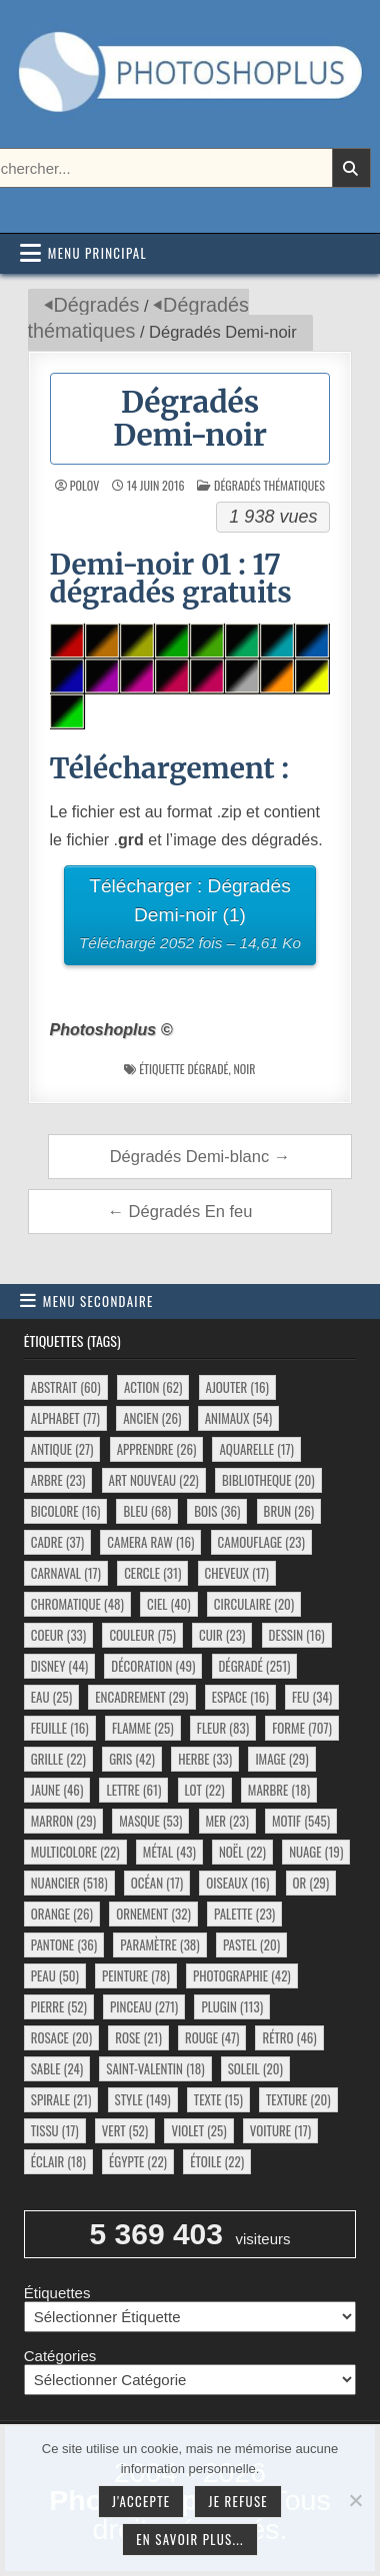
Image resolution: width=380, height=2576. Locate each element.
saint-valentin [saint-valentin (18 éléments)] (155, 2068)
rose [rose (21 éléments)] (138, 2037)
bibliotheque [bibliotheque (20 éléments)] (268, 1480)
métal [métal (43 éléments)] (169, 1852)
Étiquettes (57, 2292)
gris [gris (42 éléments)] (132, 1759)
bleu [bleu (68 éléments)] (147, 1511)
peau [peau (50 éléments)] (55, 1975)
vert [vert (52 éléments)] (125, 2130)
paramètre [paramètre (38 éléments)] (159, 1944)
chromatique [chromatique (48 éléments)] (77, 1604)
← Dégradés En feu (180, 1211)
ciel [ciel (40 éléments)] (169, 1604)
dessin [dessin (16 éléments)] (297, 1635)
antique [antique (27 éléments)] (62, 1449)
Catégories (60, 2355)
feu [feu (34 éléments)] (312, 1697)
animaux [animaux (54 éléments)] (238, 1418)
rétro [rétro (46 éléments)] (289, 2037)
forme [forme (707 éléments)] (302, 1728)
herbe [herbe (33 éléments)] (205, 1759)
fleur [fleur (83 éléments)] (223, 1728)
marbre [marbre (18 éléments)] (279, 1790)
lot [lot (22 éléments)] (205, 1790)
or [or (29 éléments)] (311, 1883)
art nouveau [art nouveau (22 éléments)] (154, 1480)
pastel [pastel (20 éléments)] (251, 1944)
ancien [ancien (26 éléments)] (152, 1418)
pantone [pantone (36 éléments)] (64, 1944)
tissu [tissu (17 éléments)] (55, 2130)
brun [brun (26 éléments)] (289, 1511)
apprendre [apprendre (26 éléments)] (157, 1449)
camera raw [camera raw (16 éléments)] (150, 1542)
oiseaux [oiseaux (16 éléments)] (237, 1883)
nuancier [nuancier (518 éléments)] (69, 1883)
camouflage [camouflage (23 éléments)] (261, 1542)
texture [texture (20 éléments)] (298, 2099)
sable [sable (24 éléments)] (57, 2068)
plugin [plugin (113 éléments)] (232, 2006)
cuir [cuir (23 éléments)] (222, 1635)
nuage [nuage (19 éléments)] (316, 1852)
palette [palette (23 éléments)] (244, 1914)
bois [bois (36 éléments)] (217, 1511)
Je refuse (238, 2501)
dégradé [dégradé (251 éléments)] (255, 1666)
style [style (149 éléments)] (143, 2099)
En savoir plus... (190, 2539)
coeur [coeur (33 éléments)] (58, 1635)
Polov (84, 486)
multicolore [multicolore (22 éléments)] (75, 1852)
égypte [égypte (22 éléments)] (138, 2161)
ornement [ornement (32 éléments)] (153, 1914)
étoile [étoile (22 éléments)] (217, 2161)
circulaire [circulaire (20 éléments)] (254, 1604)
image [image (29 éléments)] (281, 1759)
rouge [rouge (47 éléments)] (212, 2037)
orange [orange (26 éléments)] (62, 1914)
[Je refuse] (355, 2500)
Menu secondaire (98, 1301)
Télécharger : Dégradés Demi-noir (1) (190, 916)
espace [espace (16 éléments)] (240, 1697)
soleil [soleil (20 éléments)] (255, 2068)
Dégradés (97, 305)
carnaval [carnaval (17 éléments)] (66, 1573)
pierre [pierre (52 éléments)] (59, 2006)
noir (244, 1068)
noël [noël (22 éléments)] (242, 1852)
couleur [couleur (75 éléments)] (142, 1635)
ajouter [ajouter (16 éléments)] (237, 1387)
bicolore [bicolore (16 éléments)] (66, 1511)
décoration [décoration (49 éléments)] (153, 1666)
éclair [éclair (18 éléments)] (58, 2161)
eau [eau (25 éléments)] (51, 1697)
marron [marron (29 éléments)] (63, 1821)
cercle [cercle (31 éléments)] (152, 1573)
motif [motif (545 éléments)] (301, 1821)
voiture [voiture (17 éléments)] (280, 2130)
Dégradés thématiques (269, 485)
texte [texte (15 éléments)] (218, 2099)
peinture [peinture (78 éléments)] (136, 1975)
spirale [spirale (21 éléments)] (61, 2099)
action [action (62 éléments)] (153, 1387)
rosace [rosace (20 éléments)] (61, 2037)
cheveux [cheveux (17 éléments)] (237, 1573)
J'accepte (141, 2501)
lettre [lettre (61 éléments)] (133, 1790)
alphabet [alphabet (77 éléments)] (65, 1418)
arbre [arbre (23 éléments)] (58, 1480)
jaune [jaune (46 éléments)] (57, 1790)
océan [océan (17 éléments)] (157, 1883)
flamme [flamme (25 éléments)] (143, 1728)
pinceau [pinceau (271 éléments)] (144, 2006)
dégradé (208, 1068)
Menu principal (97, 253)
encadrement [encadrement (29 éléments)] (141, 1697)
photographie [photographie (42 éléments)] (242, 1975)
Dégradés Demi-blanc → (200, 1156)
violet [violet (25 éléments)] (198, 2130)
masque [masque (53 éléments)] (150, 1821)
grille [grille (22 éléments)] (58, 1759)
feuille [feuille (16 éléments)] (60, 1728)
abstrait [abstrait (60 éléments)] (66, 1387)
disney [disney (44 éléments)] (59, 1666)
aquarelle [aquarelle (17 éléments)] (256, 1449)
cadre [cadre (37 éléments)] (57, 1542)
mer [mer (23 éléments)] (227, 1821)
